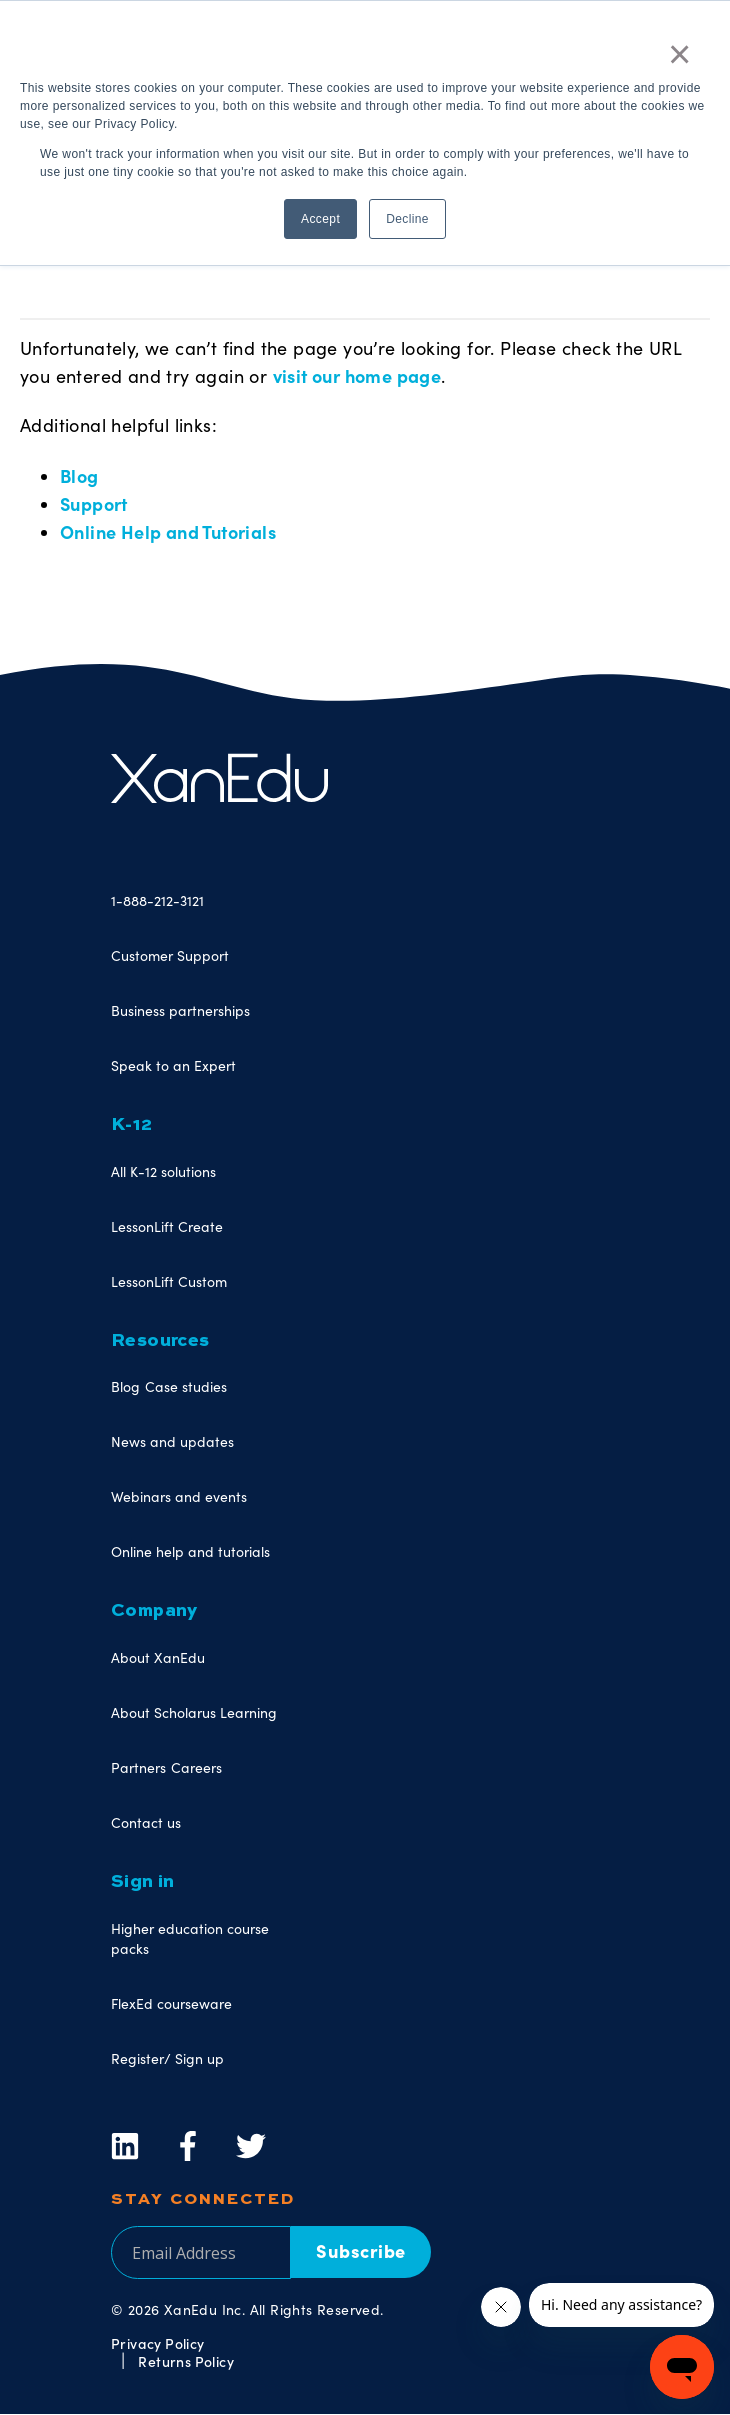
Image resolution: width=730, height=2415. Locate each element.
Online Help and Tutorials (168, 531)
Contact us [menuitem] (146, 1822)
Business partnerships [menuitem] (180, 1010)
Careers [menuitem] (196, 1767)
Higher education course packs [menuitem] (190, 1938)
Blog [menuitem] (125, 1386)
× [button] (680, 54)
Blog (79, 475)
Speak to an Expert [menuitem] (173, 1065)
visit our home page (357, 375)
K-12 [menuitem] (132, 1125)
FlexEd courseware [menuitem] (171, 2003)
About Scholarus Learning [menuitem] (194, 1712)
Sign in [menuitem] (143, 1882)
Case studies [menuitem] (186, 1386)
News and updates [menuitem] (172, 1441)
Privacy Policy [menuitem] (158, 2343)
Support (94, 503)
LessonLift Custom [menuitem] (169, 1281)
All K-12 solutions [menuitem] (163, 1171)
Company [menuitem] (154, 1611)
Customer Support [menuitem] (170, 955)
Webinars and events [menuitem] (179, 1496)
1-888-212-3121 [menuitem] (157, 900)
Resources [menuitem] (160, 1341)
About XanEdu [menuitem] (158, 1657)
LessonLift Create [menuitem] (167, 1226)
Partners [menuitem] (138, 1767)
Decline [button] (407, 219)
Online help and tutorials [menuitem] (190, 1551)
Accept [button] (320, 219)
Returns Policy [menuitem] (186, 2361)
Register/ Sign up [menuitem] (167, 2058)
